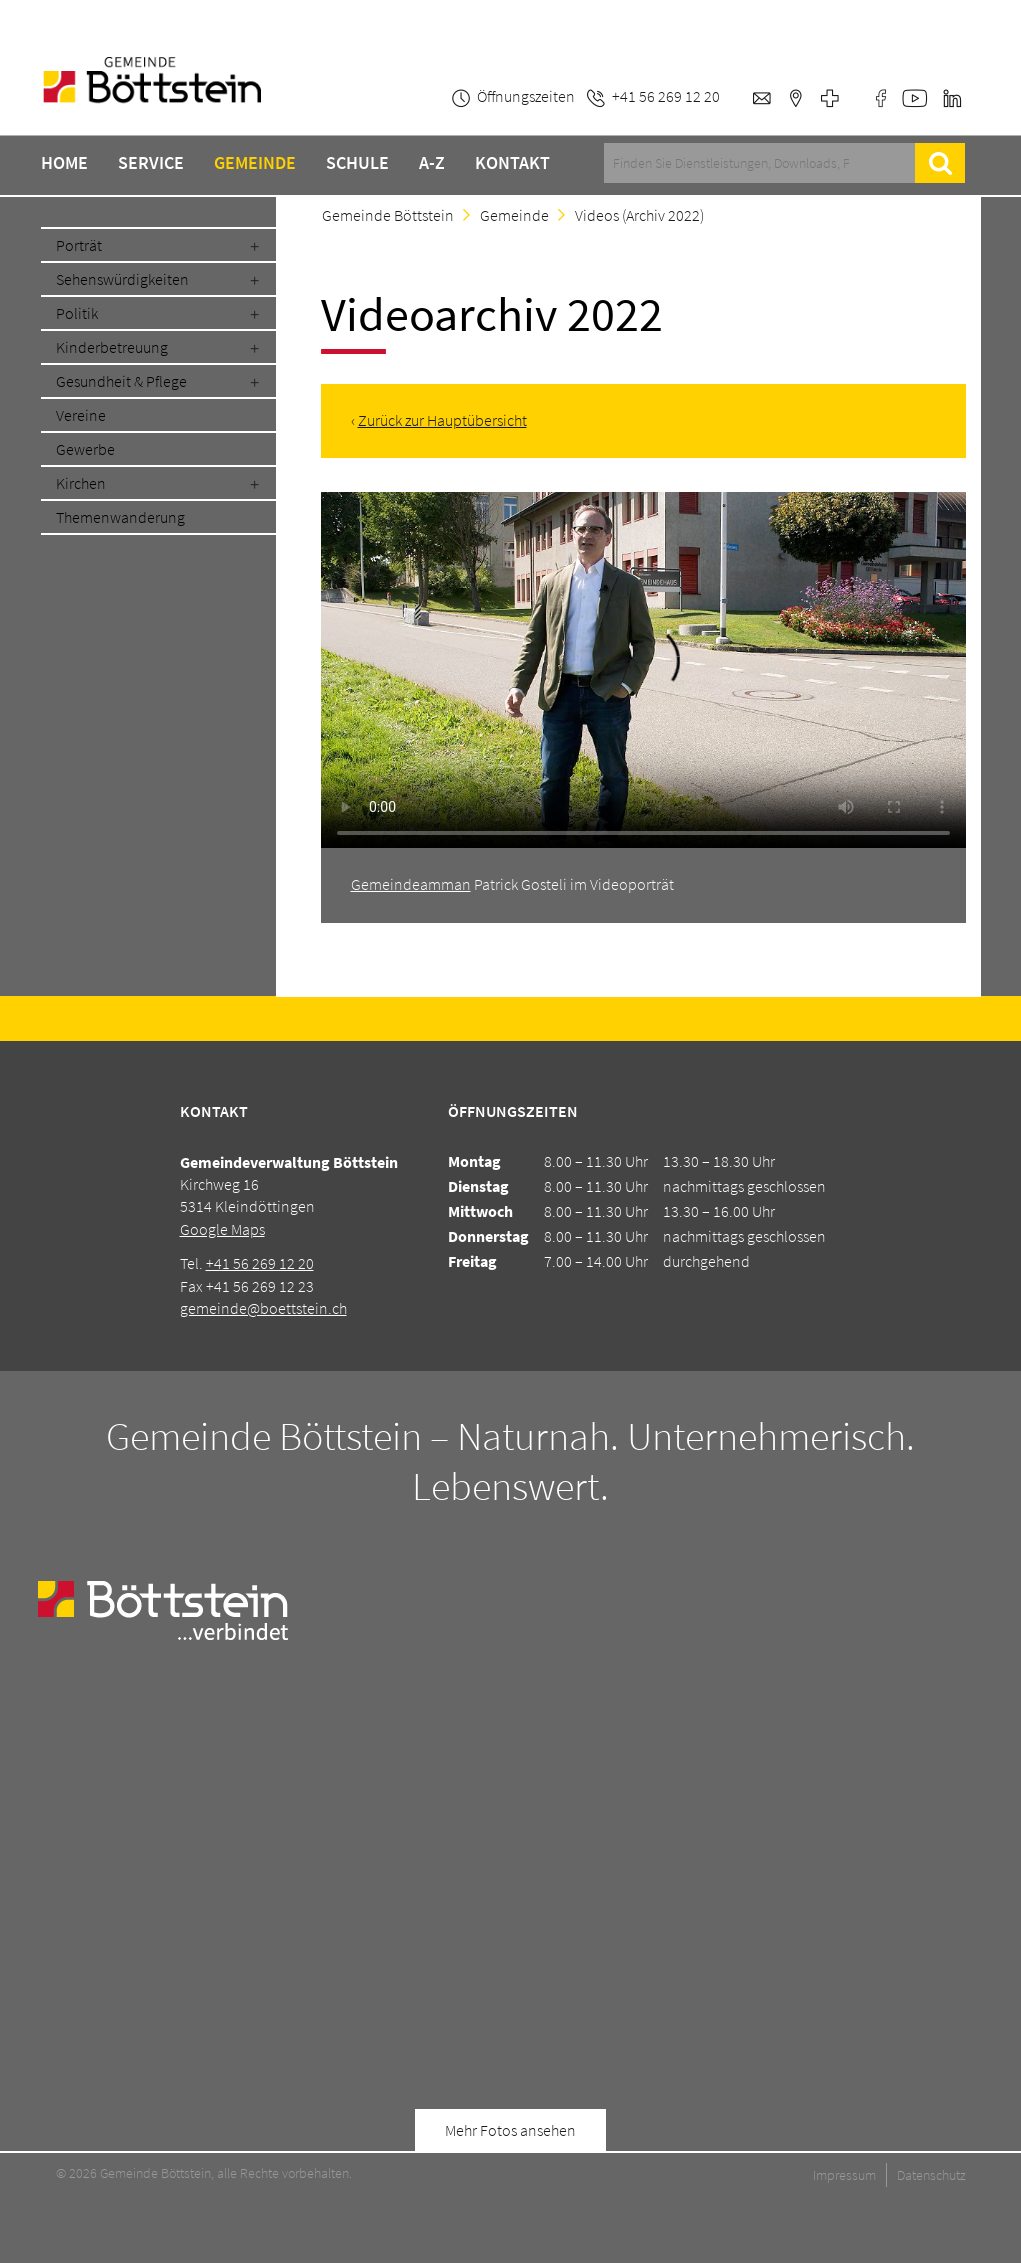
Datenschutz (931, 2175)
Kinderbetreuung (112, 347)
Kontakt (512, 163)
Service (151, 163)
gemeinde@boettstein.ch (263, 1308)
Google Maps (222, 1229)
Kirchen (81, 483)
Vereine (81, 415)
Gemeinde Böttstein (388, 215)
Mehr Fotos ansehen (510, 2130)
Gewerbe (85, 449)
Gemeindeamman (411, 884)
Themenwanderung (120, 517)
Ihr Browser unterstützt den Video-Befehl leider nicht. (643, 673)
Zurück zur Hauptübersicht (442, 420)
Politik (77, 313)
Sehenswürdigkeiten (122, 279)
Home (64, 163)
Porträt (79, 245)
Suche (940, 163)
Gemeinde (255, 163)
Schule (357, 163)
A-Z (432, 163)
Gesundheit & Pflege (121, 381)
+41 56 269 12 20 (260, 1263)
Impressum (844, 2175)
